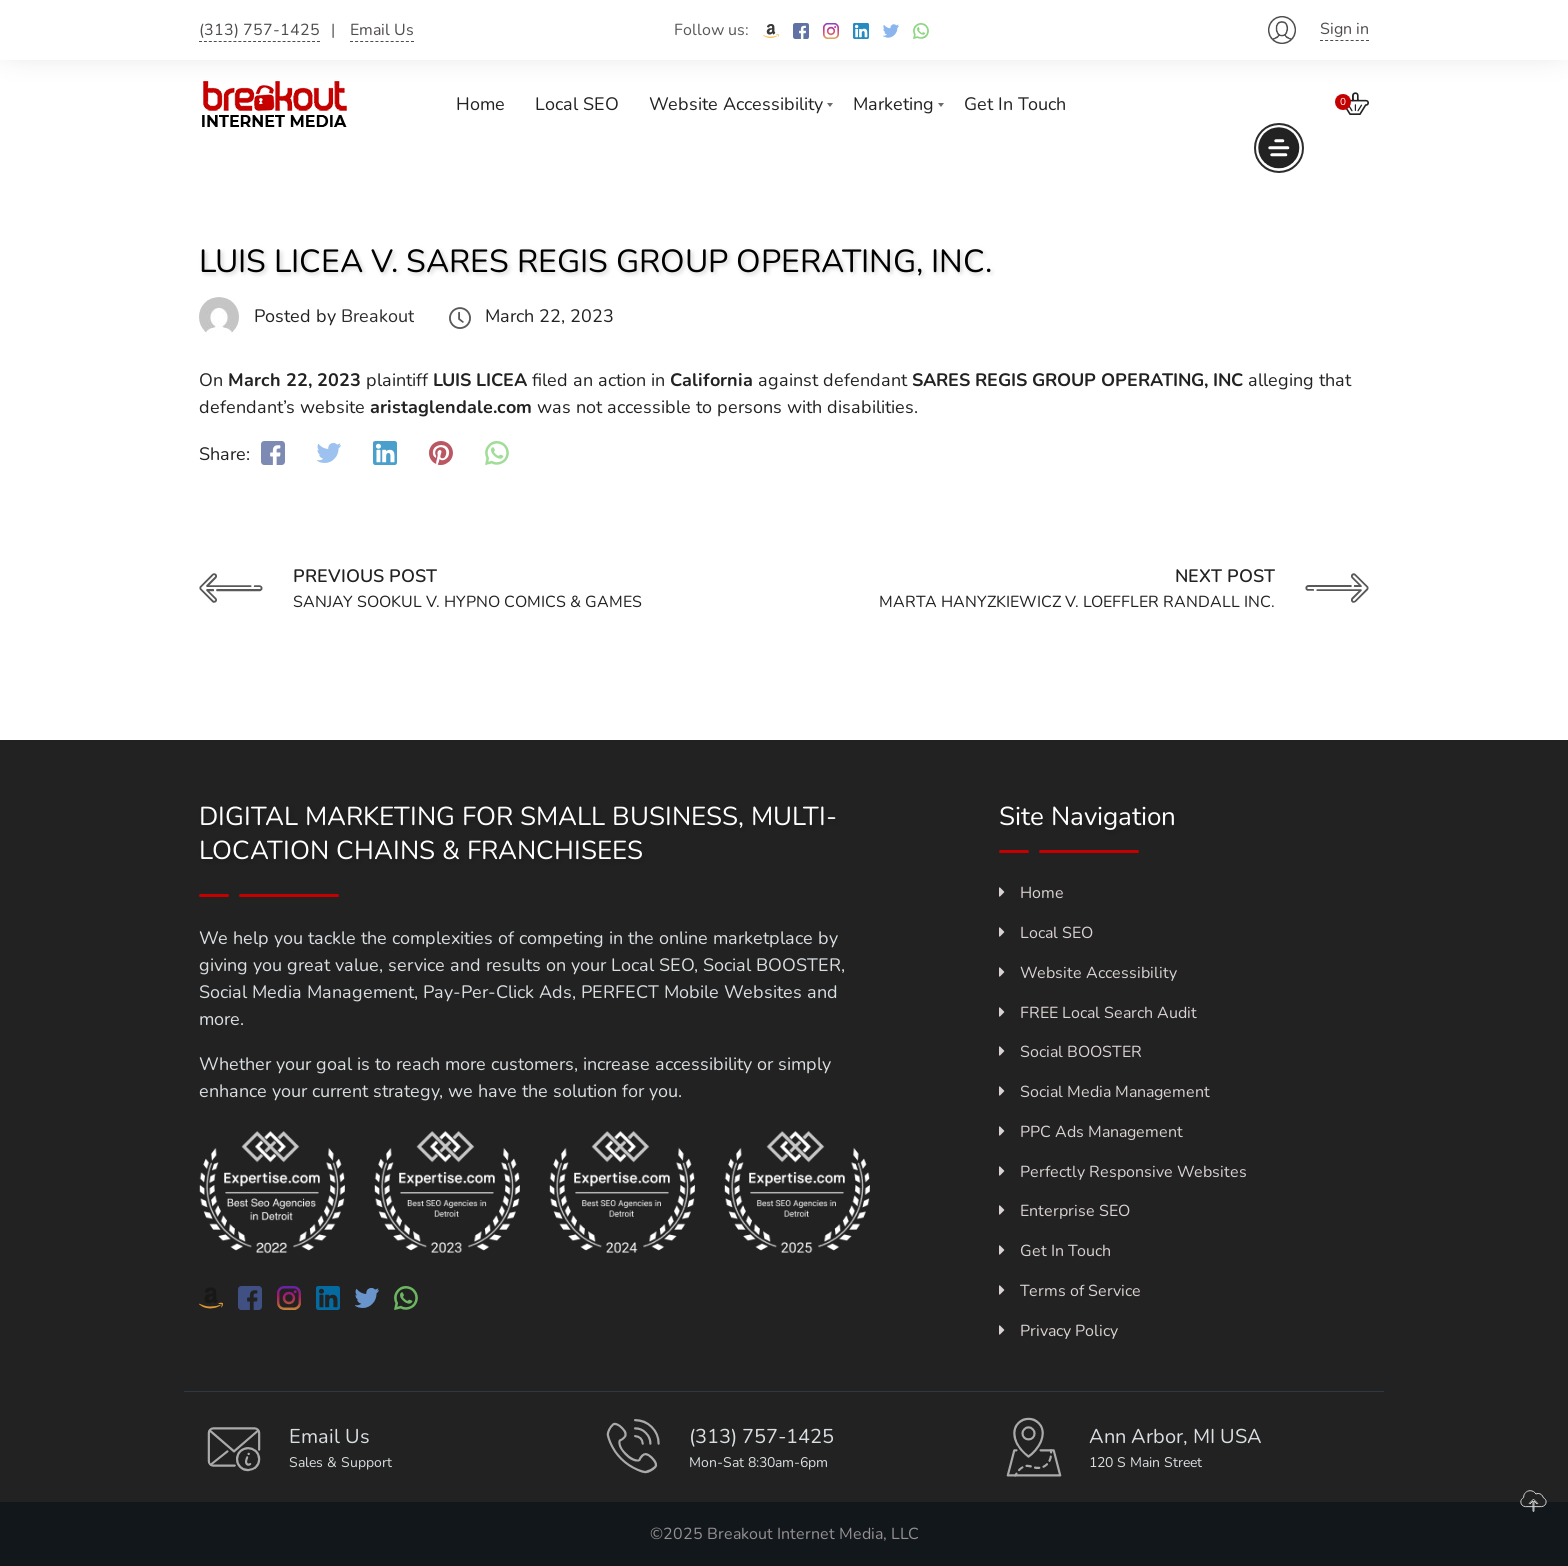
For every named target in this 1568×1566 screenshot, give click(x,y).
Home (480, 104)
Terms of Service (1070, 1291)
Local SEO (577, 104)
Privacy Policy (1058, 1331)
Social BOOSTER (1070, 1052)
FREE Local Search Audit (1098, 1013)
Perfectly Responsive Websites (1123, 1172)
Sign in (1344, 29)
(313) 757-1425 (259, 30)
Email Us (382, 30)
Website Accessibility (736, 104)
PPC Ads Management (1091, 1132)
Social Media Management (1104, 1092)
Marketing (893, 104)
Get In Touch (1015, 104)
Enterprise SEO (1064, 1211)
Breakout (377, 316)
